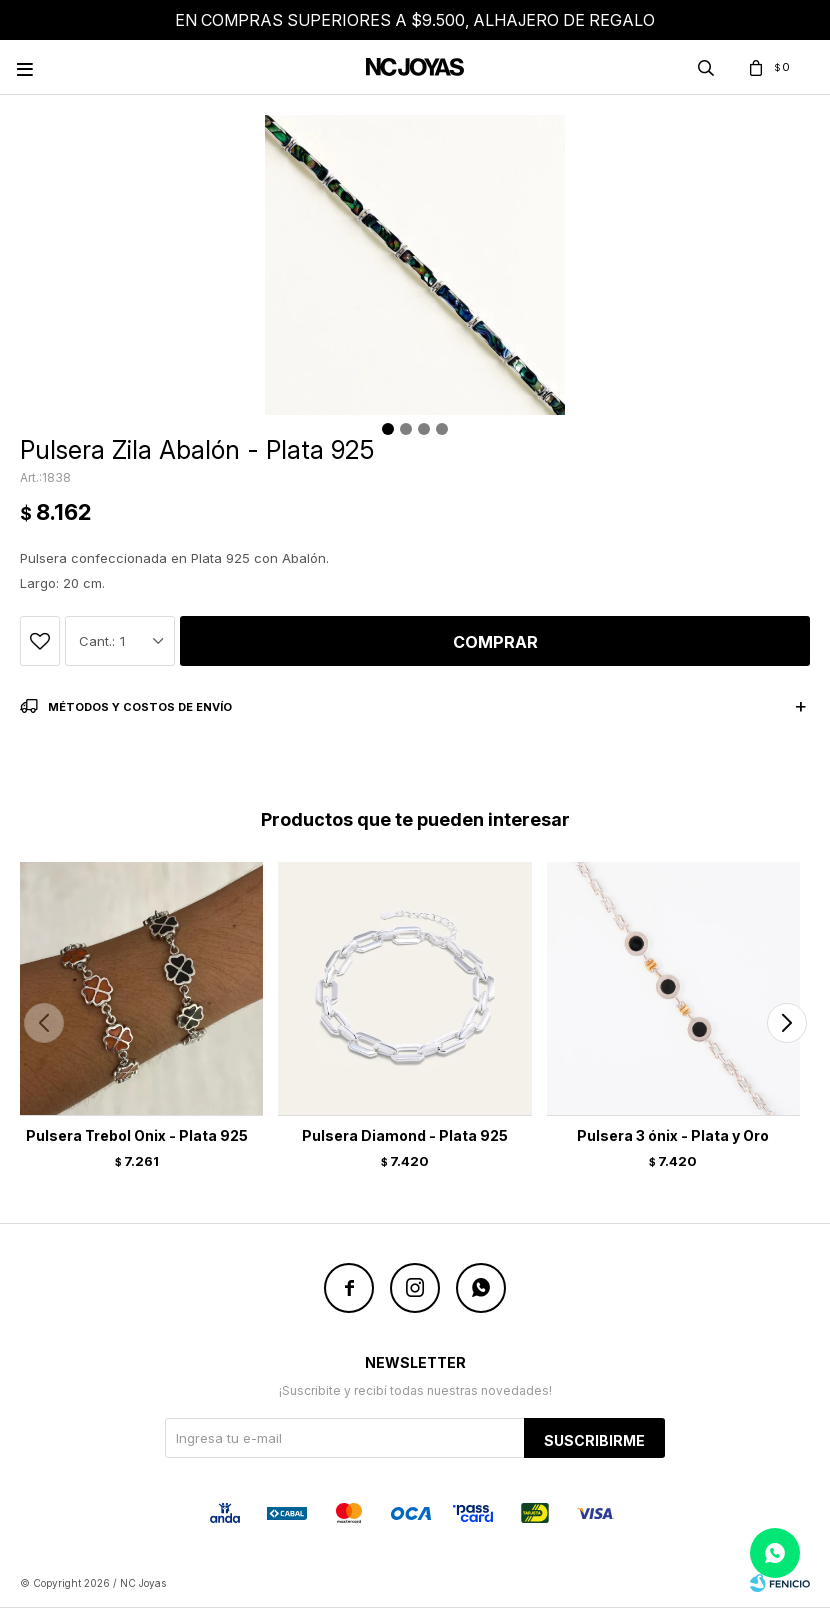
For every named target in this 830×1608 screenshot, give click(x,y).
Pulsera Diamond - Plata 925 (405, 1135)
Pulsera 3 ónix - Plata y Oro (673, 1135)
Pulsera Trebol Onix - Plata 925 (137, 1135)
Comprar (495, 642)
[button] (786, 1023)
